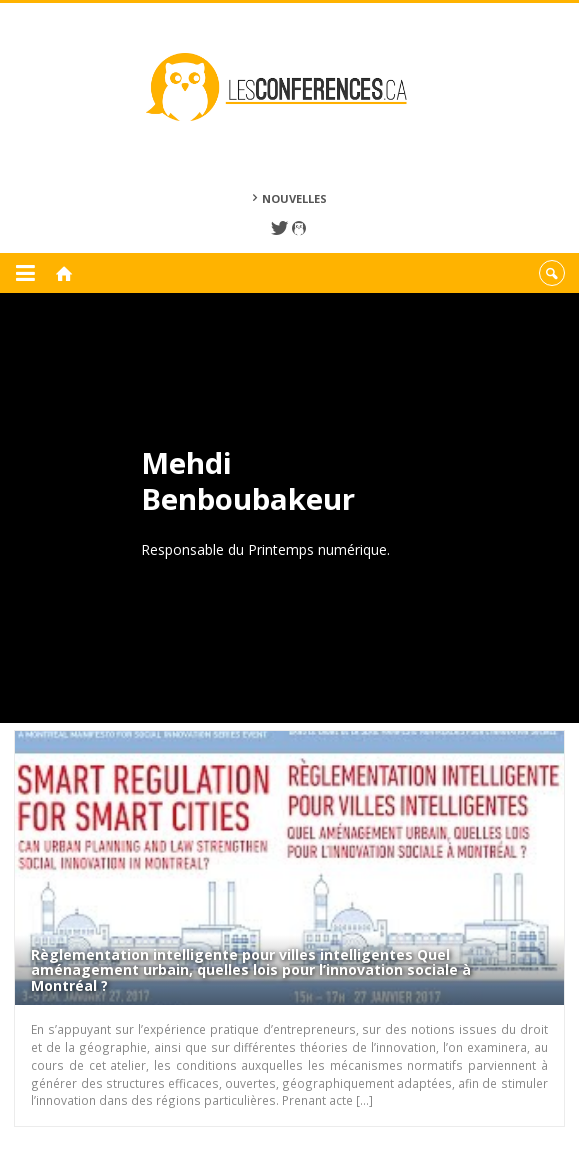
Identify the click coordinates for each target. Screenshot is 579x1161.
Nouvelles (294, 198)
